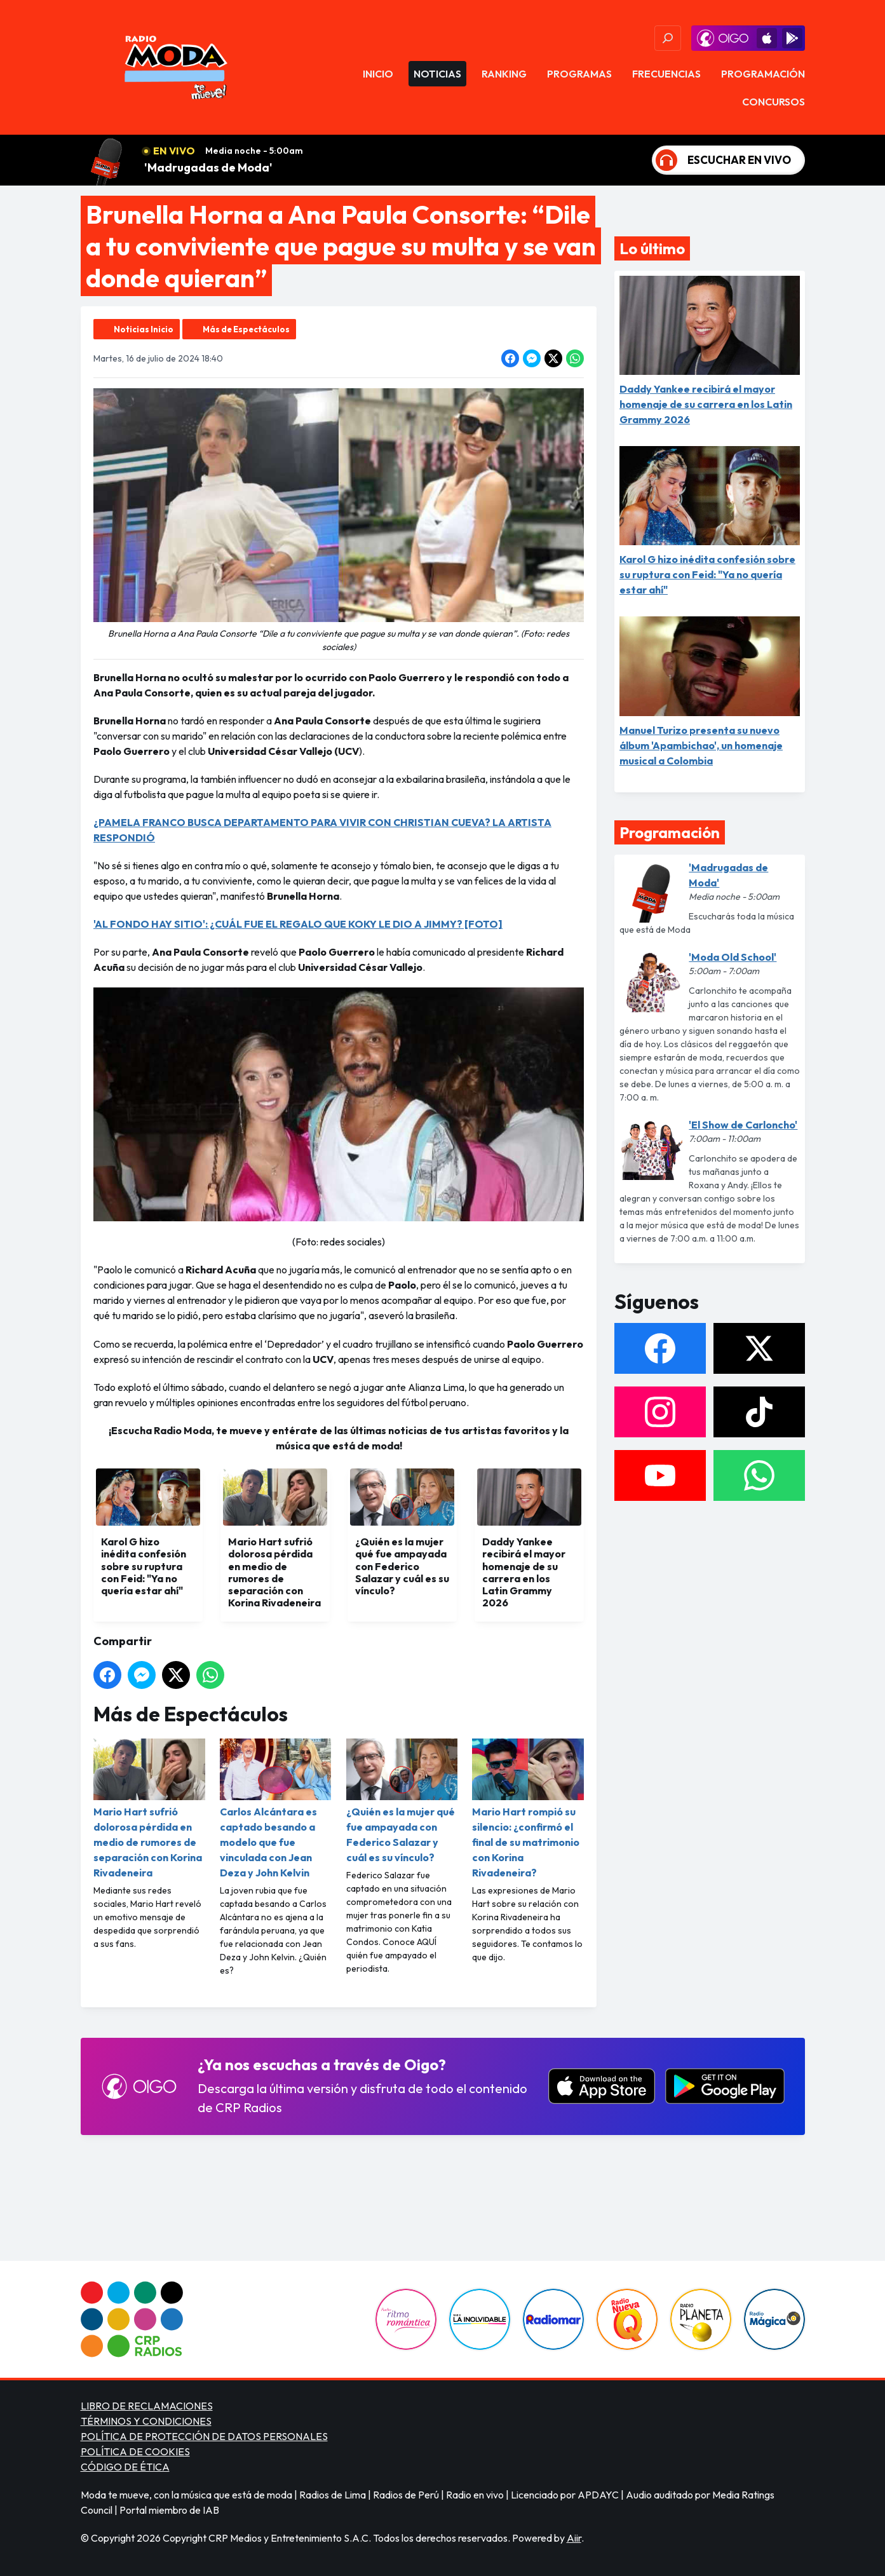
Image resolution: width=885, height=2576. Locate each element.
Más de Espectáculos (246, 329)
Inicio (378, 73)
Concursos (773, 101)
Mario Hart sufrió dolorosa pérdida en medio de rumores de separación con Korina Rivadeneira (149, 1809)
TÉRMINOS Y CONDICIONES (146, 2421)
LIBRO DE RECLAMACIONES (147, 2405)
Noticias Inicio (143, 329)
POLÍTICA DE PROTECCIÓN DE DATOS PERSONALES (204, 2436)
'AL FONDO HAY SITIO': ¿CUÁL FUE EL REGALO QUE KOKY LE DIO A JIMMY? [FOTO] (298, 924)
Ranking (504, 73)
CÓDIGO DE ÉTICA (125, 2466)
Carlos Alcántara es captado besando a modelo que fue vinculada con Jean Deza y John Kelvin (275, 1809)
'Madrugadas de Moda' (208, 167)
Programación (763, 73)
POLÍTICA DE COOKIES (135, 2451)
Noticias (437, 73)
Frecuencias (666, 73)
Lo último (652, 248)
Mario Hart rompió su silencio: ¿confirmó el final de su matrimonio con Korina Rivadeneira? (528, 1809)
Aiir (574, 2538)
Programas (579, 73)
